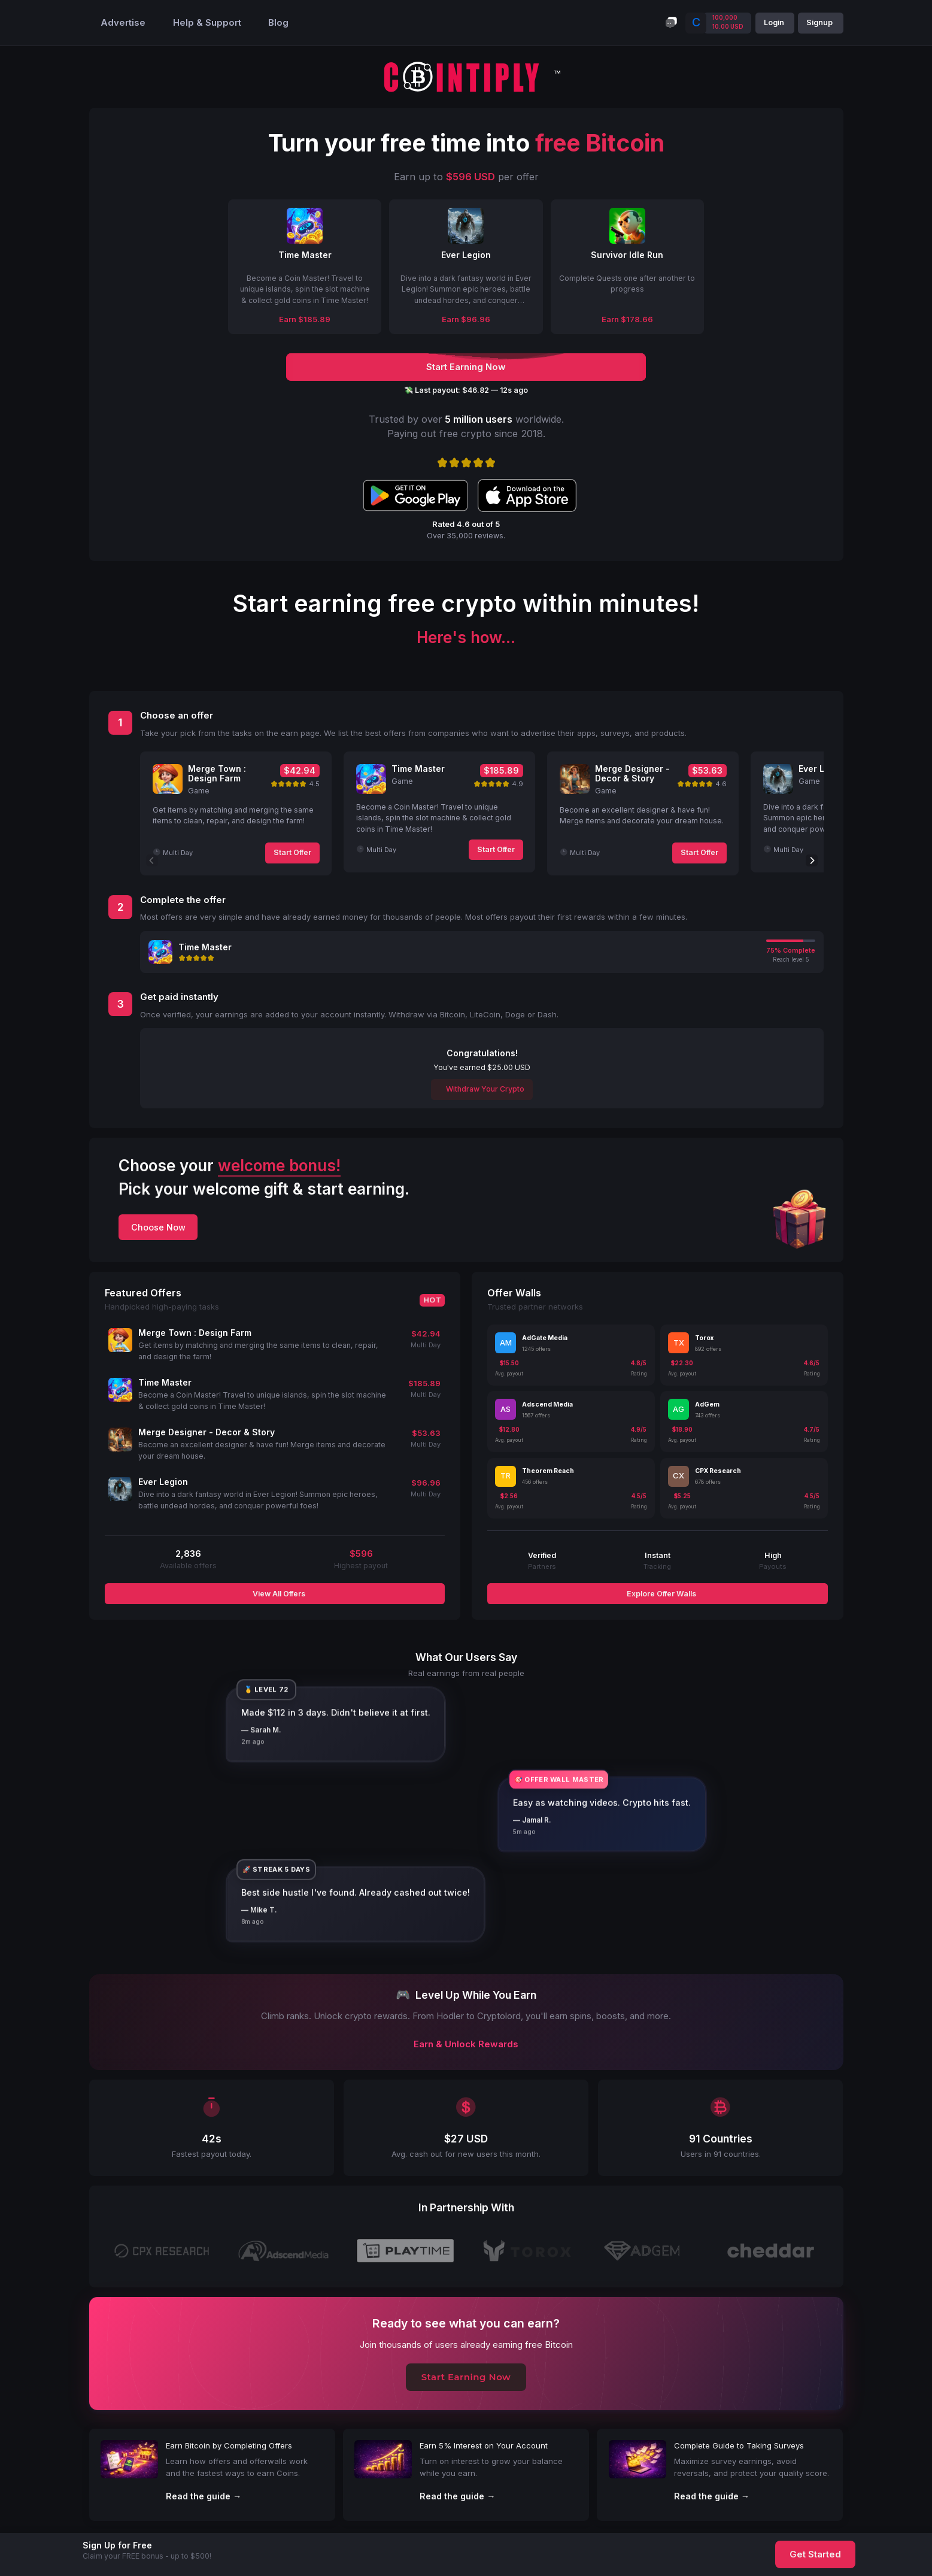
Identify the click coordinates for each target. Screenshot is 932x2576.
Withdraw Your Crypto (484, 1088)
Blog (278, 22)
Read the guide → (203, 2496)
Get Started (815, 2554)
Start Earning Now (466, 2377)
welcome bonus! (279, 1165)
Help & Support (207, 22)
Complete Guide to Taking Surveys (739, 2445)
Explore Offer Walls (660, 1593)
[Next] (812, 860)
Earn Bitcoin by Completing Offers (229, 2445)
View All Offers (278, 1593)
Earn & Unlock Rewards (466, 2044)
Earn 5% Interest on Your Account (484, 2445)
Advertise (123, 22)
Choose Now (158, 1227)
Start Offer (292, 852)
